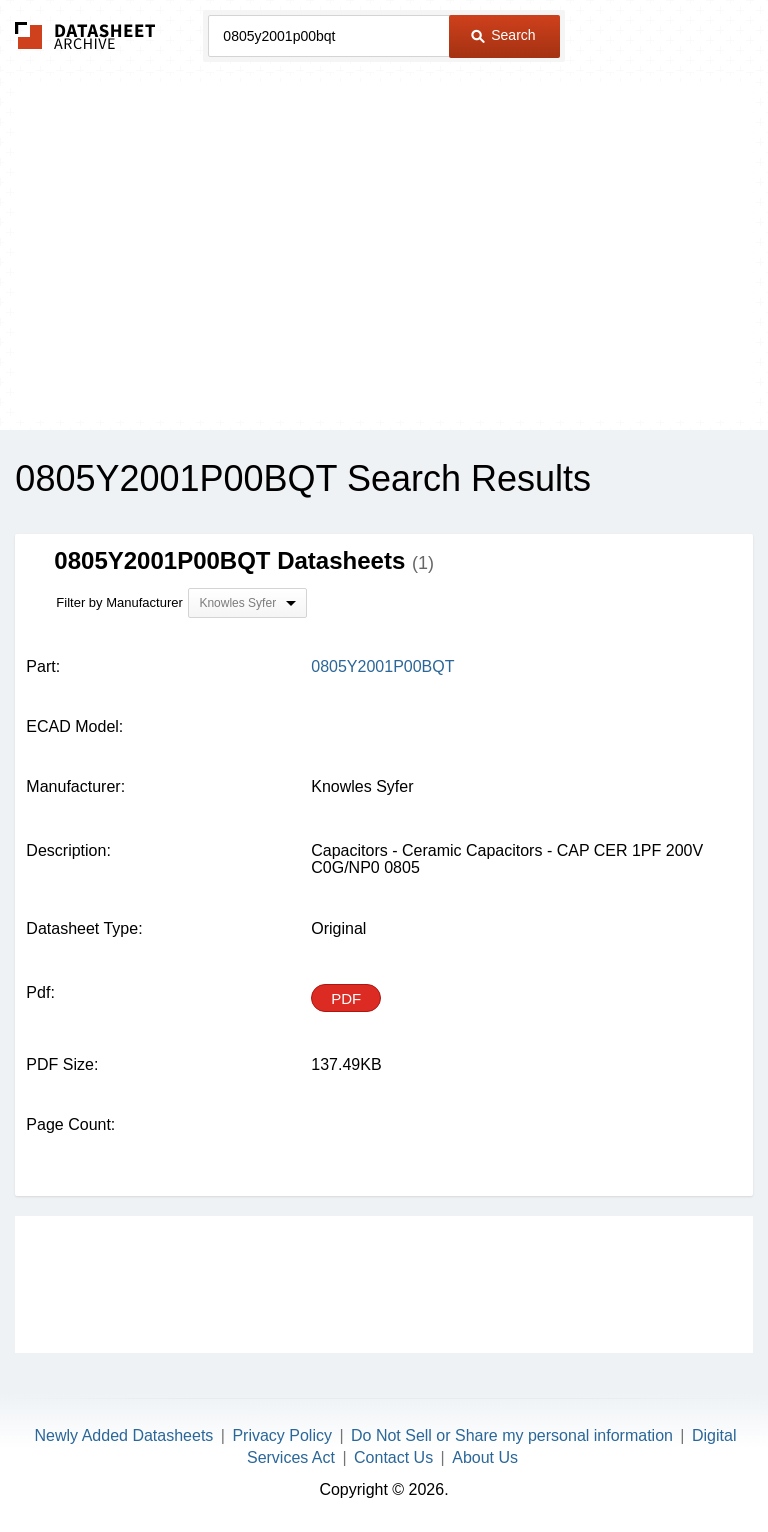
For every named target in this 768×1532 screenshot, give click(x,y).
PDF (346, 998)
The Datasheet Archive (85, 35)
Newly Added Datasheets (124, 1435)
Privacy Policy (282, 1435)
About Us (485, 1457)
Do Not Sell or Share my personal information (512, 1435)
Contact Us (393, 1457)
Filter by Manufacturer (119, 602)
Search (503, 35)
